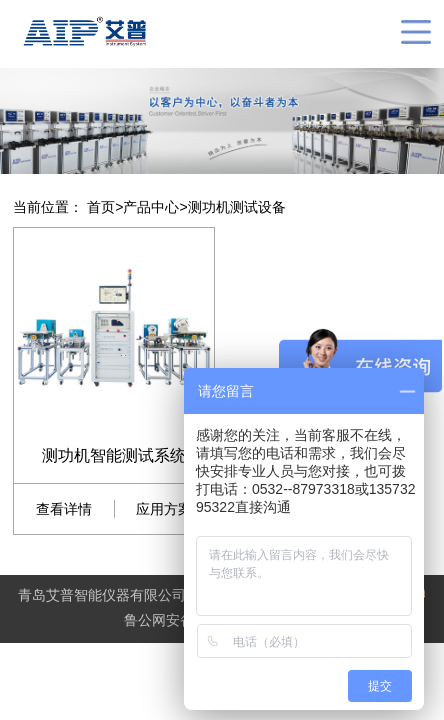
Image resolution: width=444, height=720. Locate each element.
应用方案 (165, 509)
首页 (101, 207)
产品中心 (151, 207)
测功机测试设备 (237, 207)
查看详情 (65, 509)
